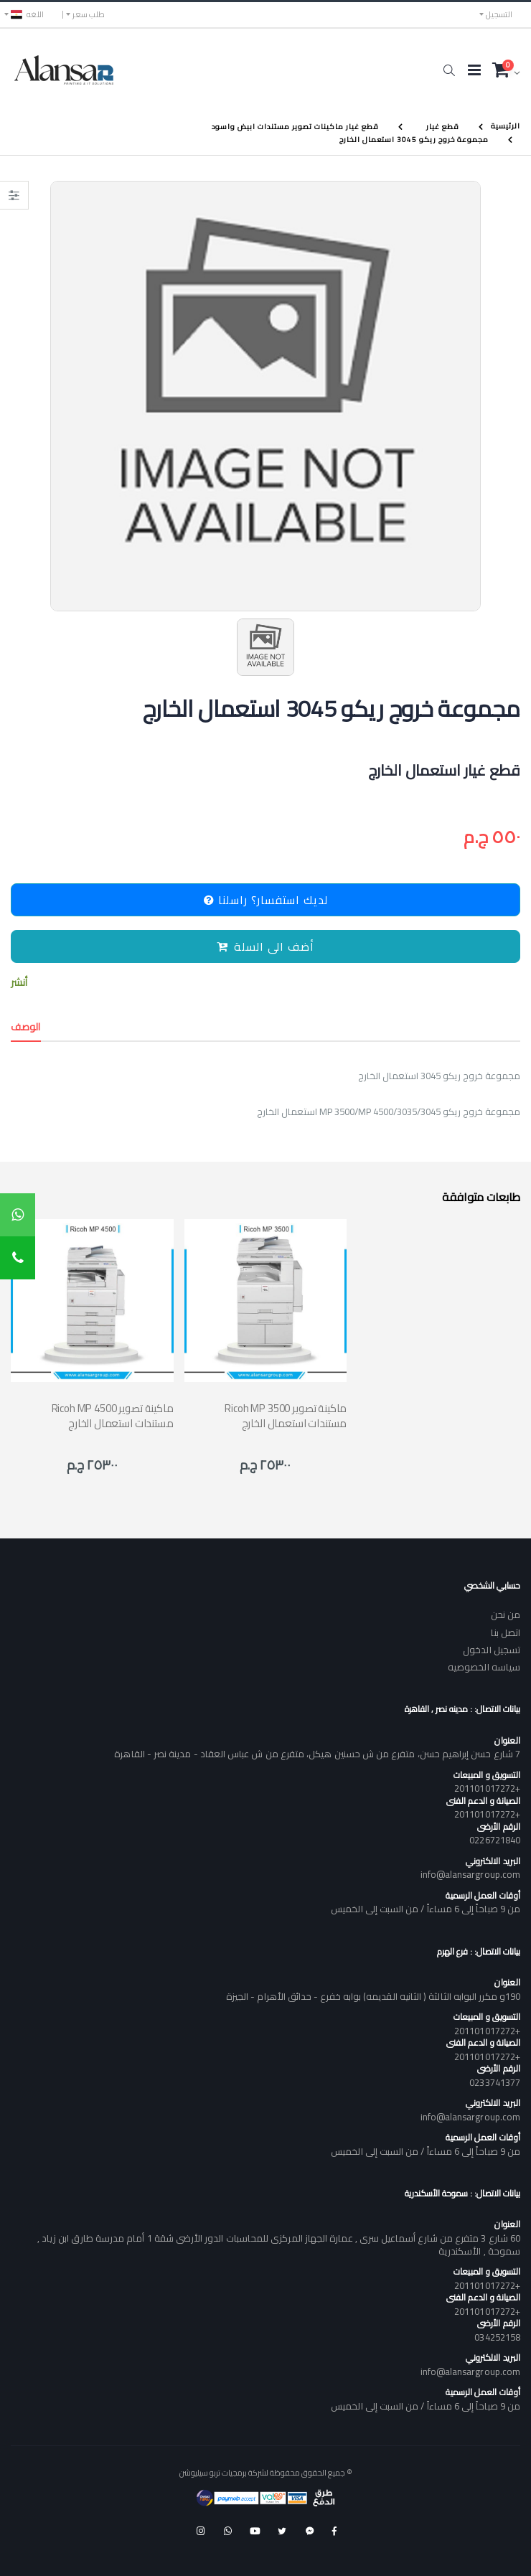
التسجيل (499, 14)
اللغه (27, 14)
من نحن (505, 1614)
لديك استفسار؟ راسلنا (266, 900)
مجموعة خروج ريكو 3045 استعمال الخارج (414, 139)
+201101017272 (487, 1788)
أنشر (19, 982)
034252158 (497, 2337)
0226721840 (494, 1839)
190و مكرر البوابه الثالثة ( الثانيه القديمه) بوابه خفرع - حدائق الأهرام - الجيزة (373, 1996)
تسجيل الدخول (491, 1649)
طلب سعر (88, 14)
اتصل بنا (505, 1632)
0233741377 (494, 2082)
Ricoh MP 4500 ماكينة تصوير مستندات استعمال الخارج (113, 1416)
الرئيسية (505, 126)
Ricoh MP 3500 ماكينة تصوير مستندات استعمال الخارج (286, 1416)
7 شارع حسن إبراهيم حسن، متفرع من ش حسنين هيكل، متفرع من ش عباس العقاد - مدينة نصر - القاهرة (317, 1753)
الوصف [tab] (26, 1026)
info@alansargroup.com (470, 1874)
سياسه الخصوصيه (484, 1666)
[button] (449, 70)
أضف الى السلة (265, 946)
